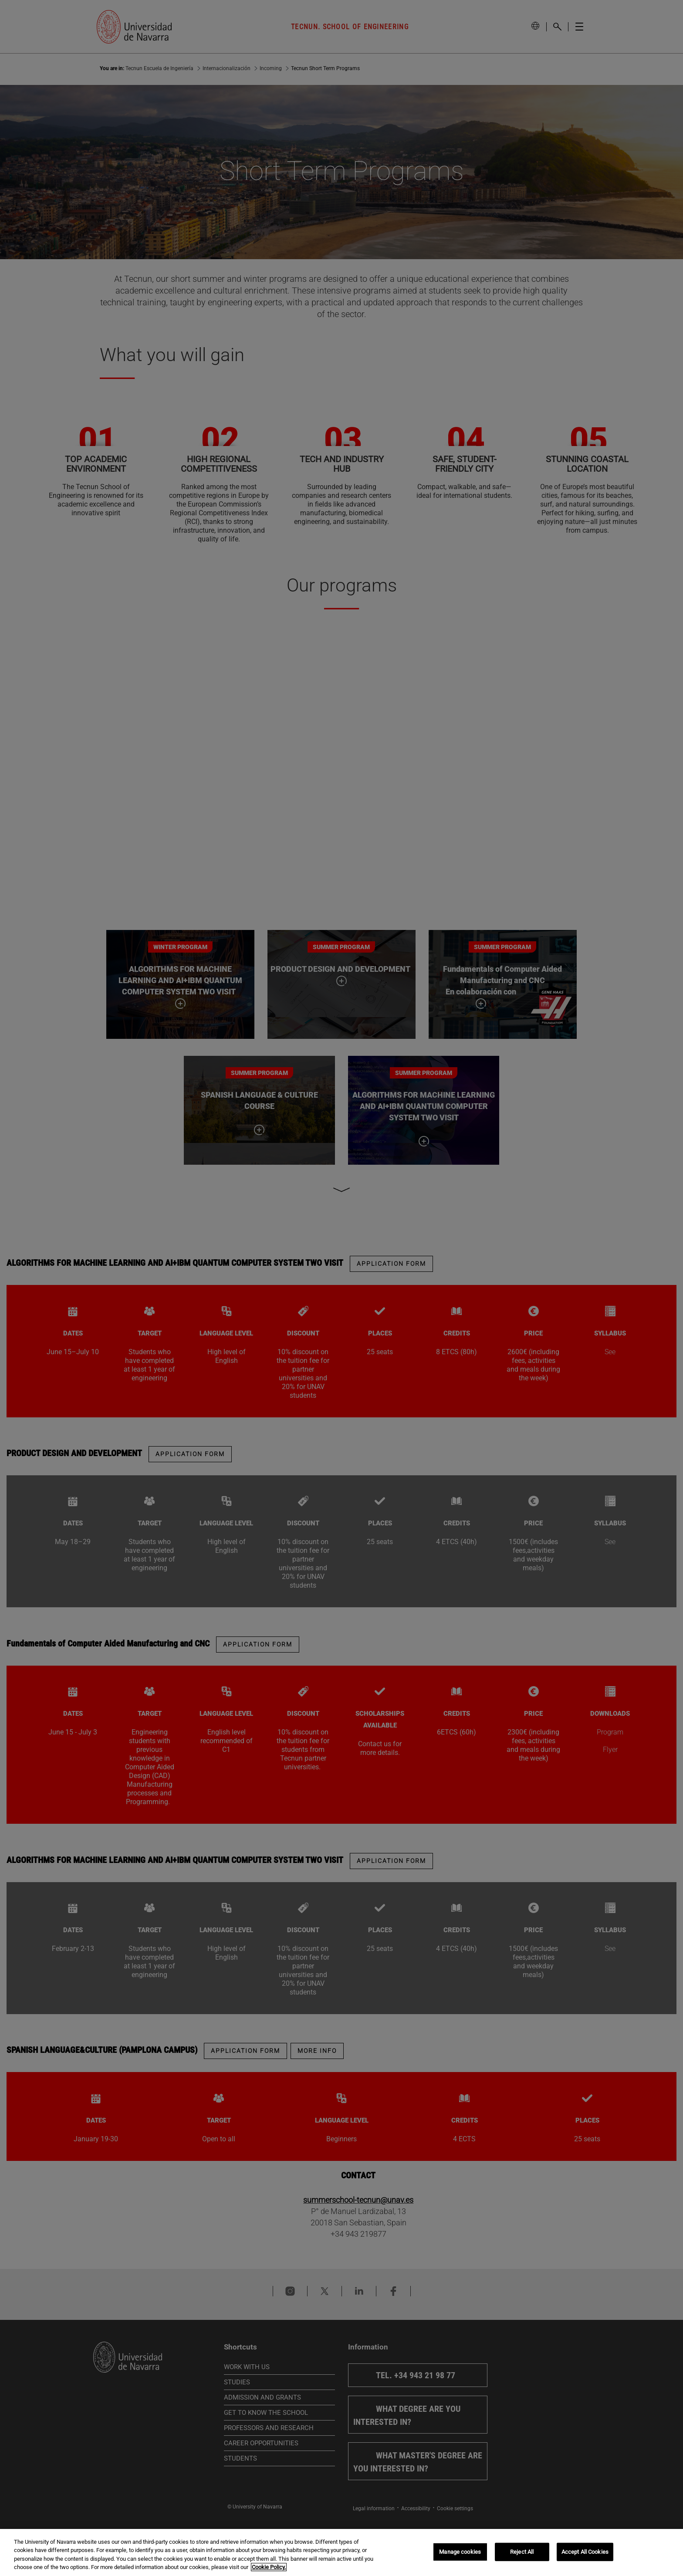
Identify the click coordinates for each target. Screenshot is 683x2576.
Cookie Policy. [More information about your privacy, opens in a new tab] (269, 2567)
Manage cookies (460, 2552)
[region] (341, 2552)
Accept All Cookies (585, 2552)
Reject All (522, 2552)
